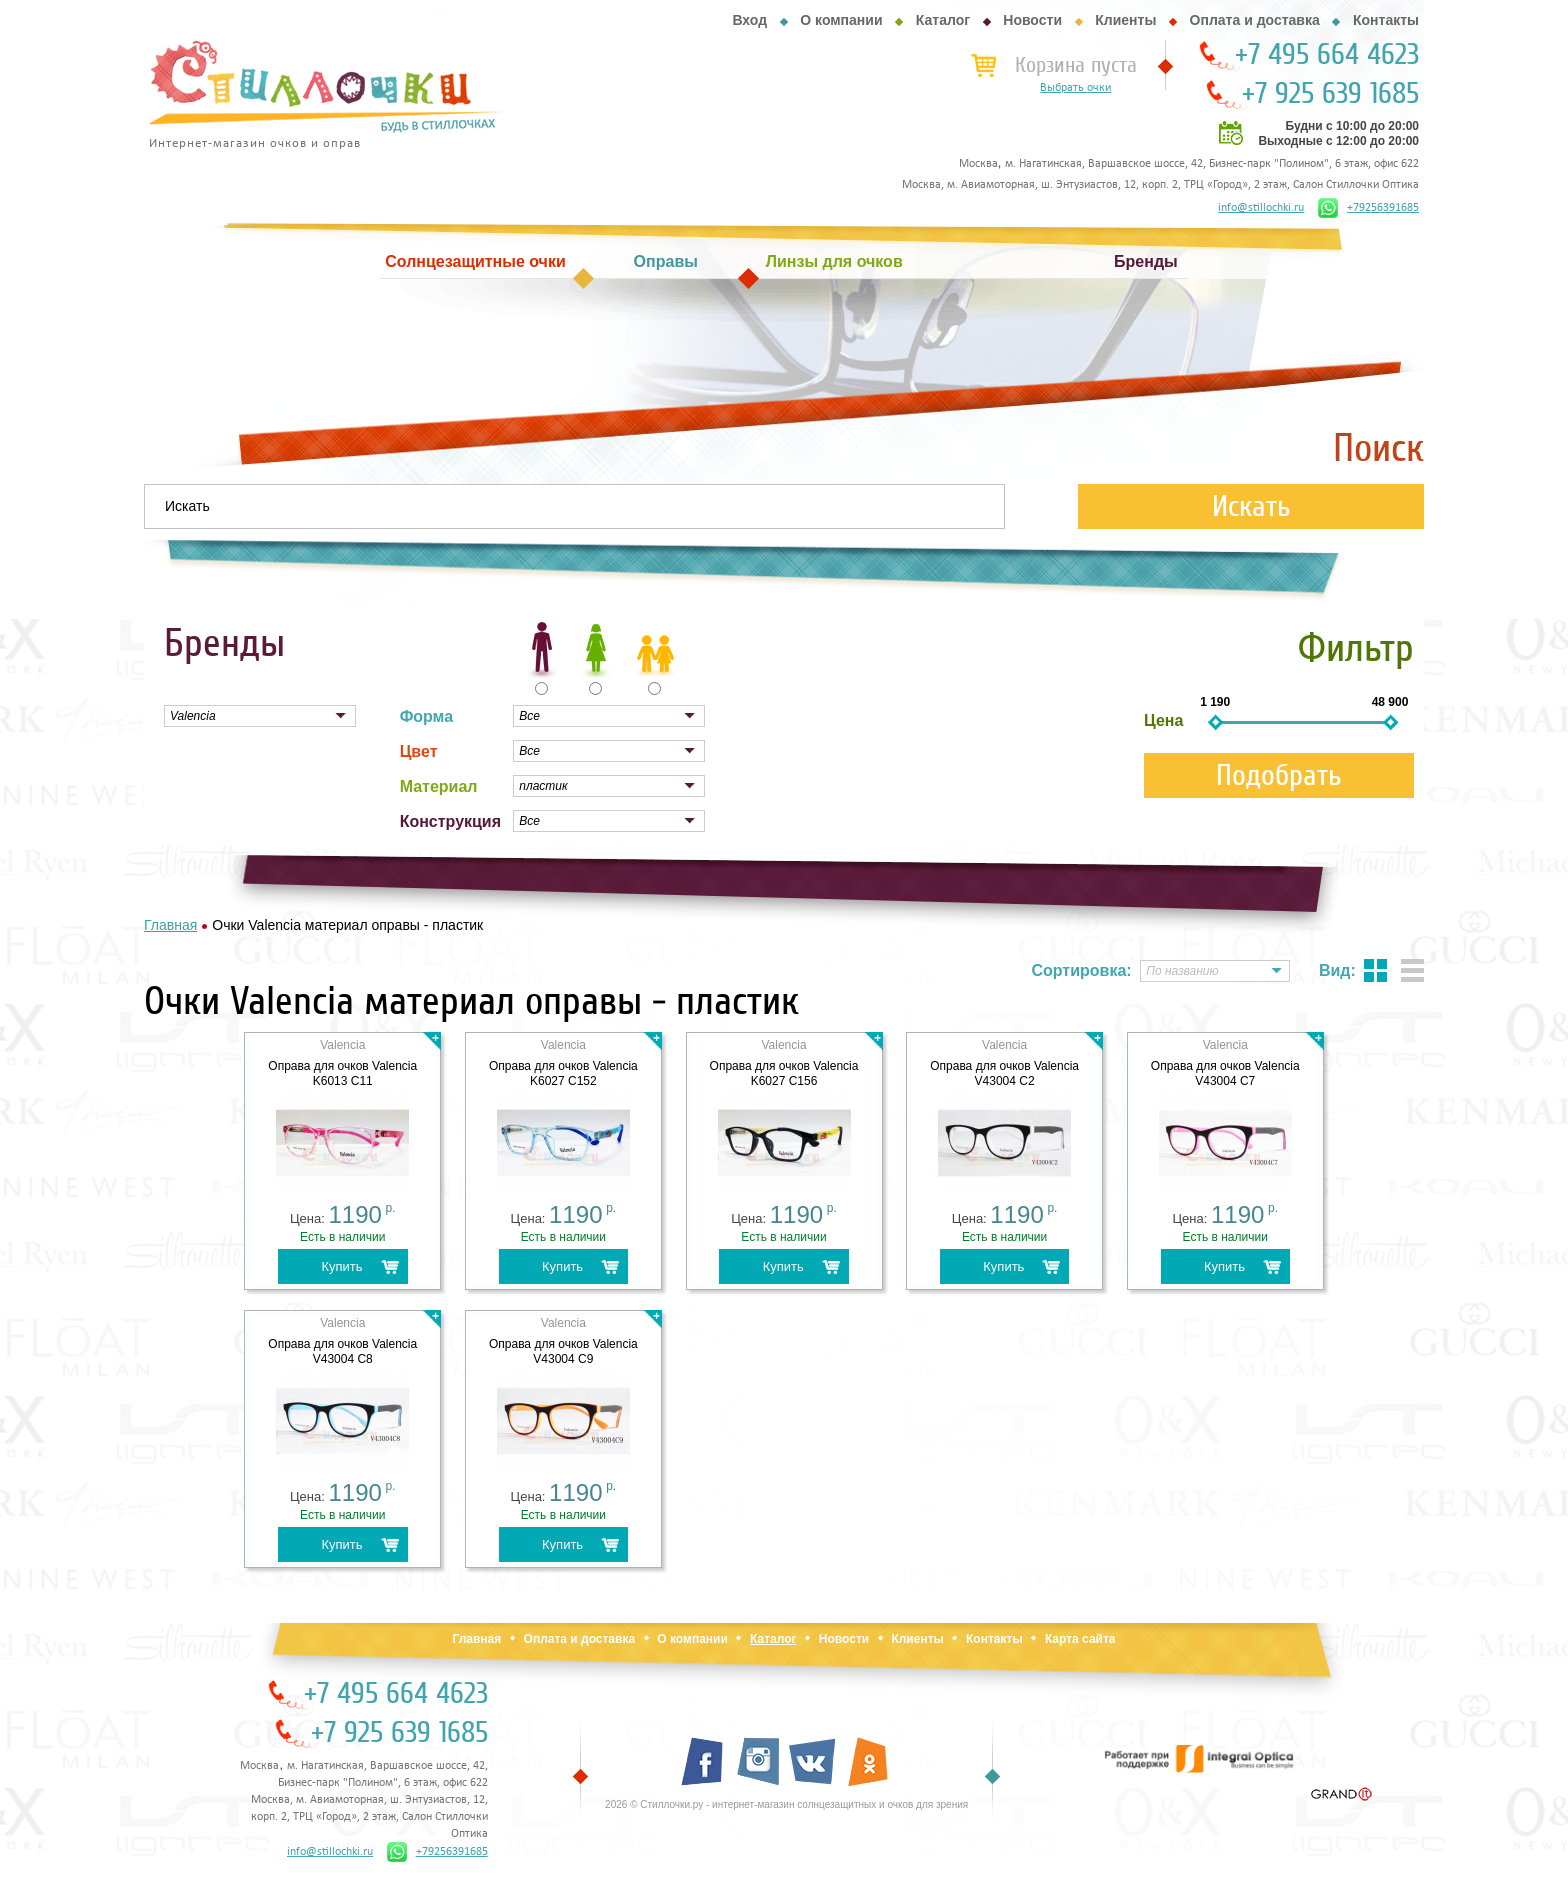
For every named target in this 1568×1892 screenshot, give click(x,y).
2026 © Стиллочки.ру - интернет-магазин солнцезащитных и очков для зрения (786, 1804)
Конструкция (450, 821)
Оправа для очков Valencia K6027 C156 (784, 1073)
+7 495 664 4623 (1327, 55)
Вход (749, 20)
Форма (427, 716)
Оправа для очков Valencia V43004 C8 (342, 1351)
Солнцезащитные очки (475, 261)
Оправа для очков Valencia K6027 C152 (563, 1073)
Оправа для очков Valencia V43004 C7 (1225, 1073)
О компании (841, 20)
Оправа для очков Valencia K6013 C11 (342, 1073)
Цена (1163, 720)
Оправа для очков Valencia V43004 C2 (1004, 1073)
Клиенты (1125, 20)
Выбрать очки (1075, 88)
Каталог (943, 20)
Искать (1251, 506)
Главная (476, 1639)
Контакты (1386, 20)
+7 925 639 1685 (1330, 94)
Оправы (666, 261)
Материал (439, 786)
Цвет (419, 751)
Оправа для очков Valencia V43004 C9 (563, 1351)
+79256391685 (1368, 208)
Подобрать (1279, 775)
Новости (1032, 20)
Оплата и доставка (1255, 20)
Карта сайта (1080, 1639)
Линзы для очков (834, 261)
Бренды (1146, 261)
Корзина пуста (1076, 65)
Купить (341, 1266)
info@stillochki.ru (1261, 208)
